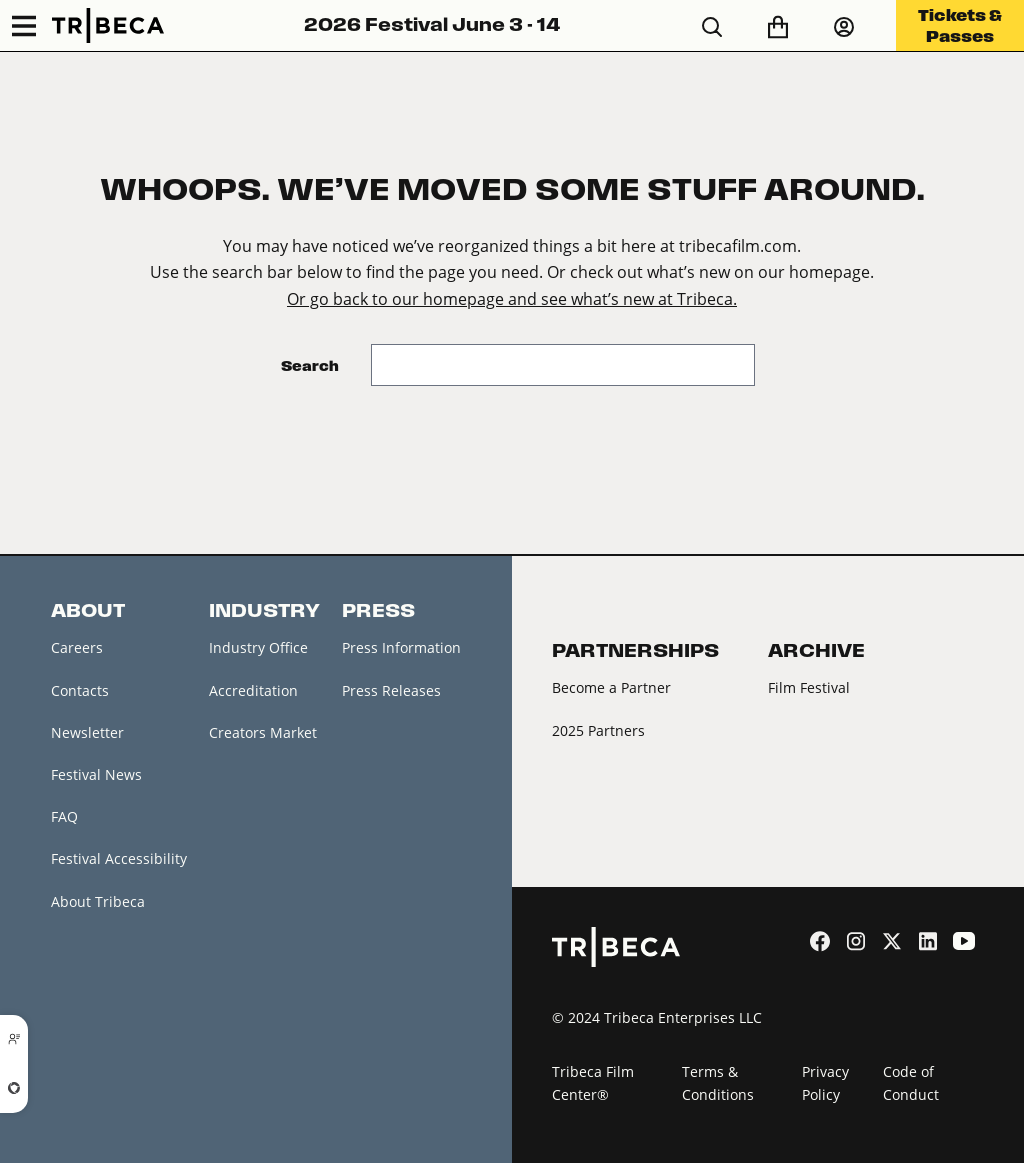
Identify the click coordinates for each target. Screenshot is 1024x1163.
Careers (77, 647)
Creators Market (263, 732)
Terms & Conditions (718, 1083)
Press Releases (391, 690)
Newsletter (87, 732)
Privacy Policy (825, 1083)
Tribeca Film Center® (593, 1083)
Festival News (96, 774)
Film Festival (809, 687)
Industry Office (258, 647)
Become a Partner (611, 687)
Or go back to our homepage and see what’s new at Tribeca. (512, 298)
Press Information (401, 647)
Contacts (80, 690)
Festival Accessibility (119, 858)
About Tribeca (98, 901)
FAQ (64, 816)
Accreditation (253, 690)
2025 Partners (598, 730)
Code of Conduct (911, 1083)
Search (310, 365)
